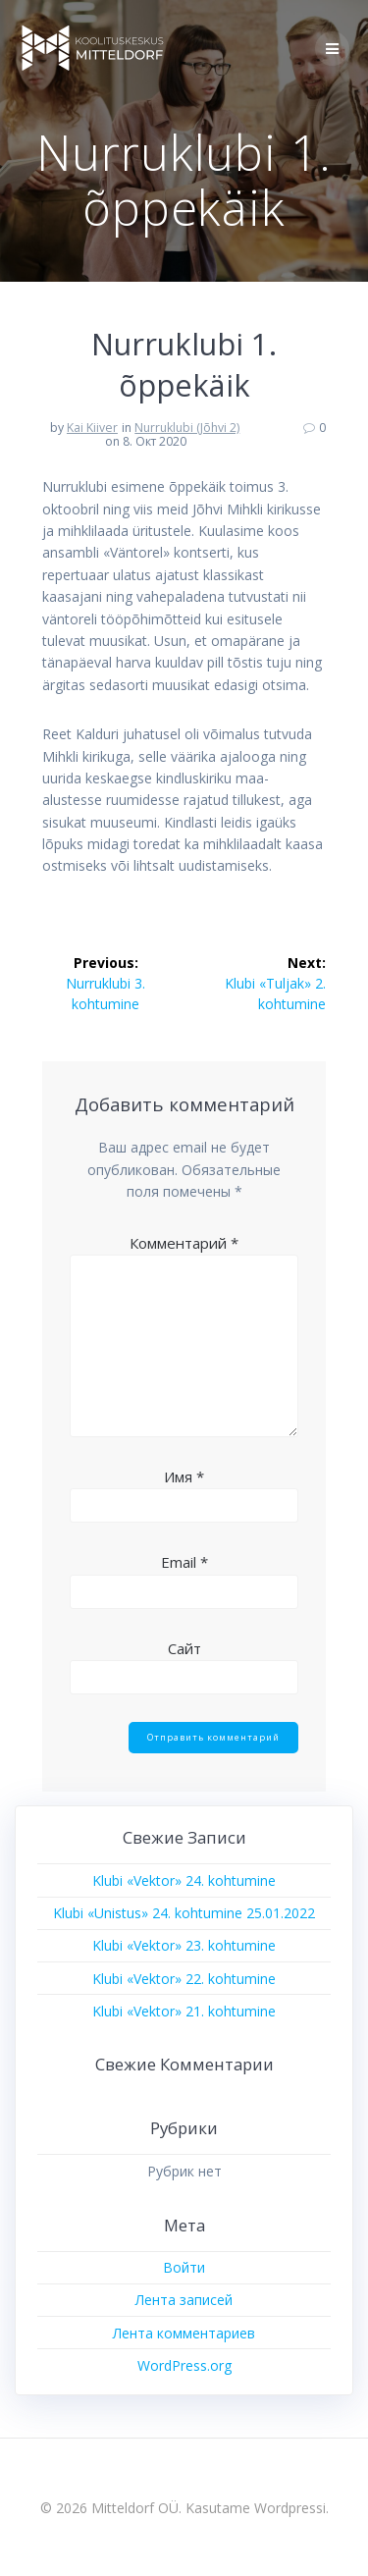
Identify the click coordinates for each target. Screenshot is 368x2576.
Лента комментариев (184, 2333)
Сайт (184, 1648)
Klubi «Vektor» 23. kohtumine (184, 1945)
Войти (184, 2267)
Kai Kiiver (92, 427)
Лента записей (184, 2299)
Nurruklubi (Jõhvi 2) (186, 427)
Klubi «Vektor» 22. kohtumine (184, 1978)
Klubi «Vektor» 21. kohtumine (184, 2011)
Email (184, 1562)
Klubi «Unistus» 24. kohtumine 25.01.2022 (184, 1913)
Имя (184, 1476)
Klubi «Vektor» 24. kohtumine (184, 1880)
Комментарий (184, 1243)
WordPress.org (184, 2365)
